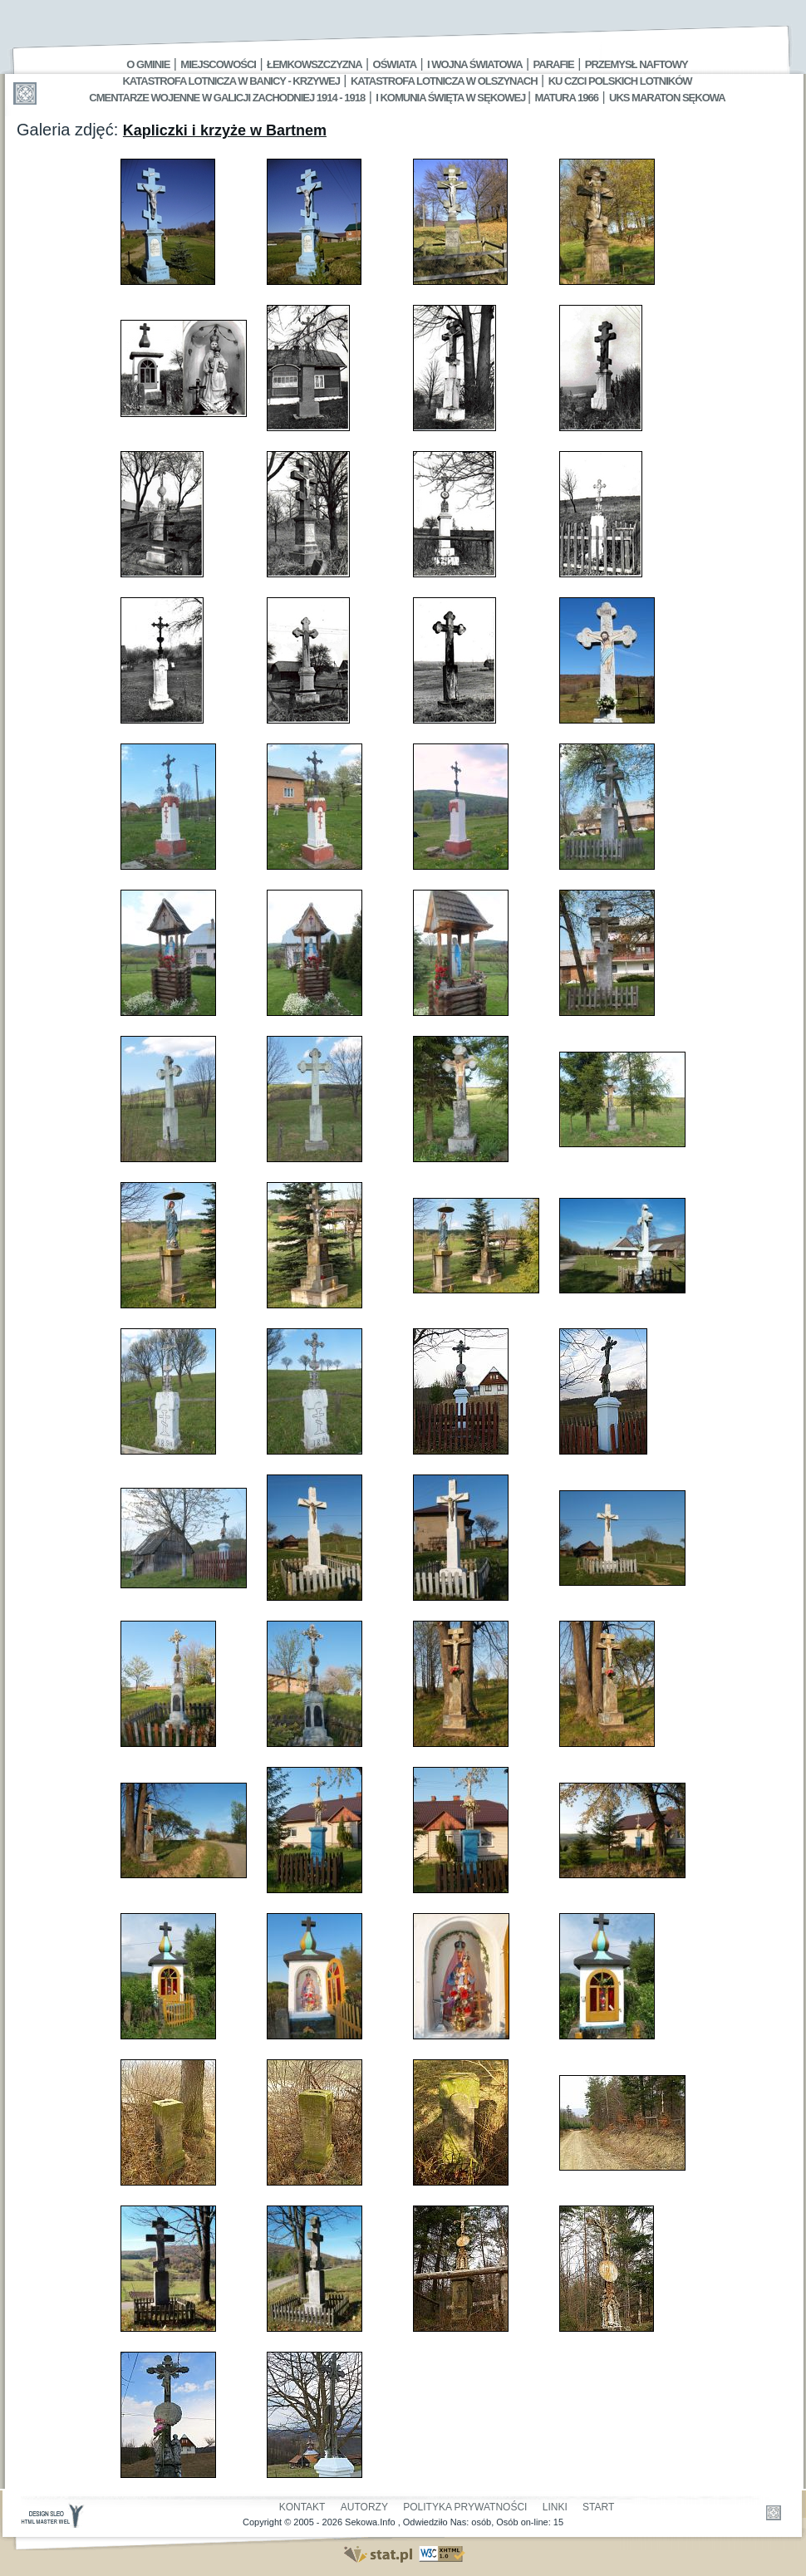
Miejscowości (218, 64)
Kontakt (302, 2507)
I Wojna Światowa (474, 64)
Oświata (394, 64)
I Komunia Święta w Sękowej (452, 97)
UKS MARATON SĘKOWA (667, 97)
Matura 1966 (566, 97)
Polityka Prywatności (465, 2507)
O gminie (148, 64)
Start (598, 2507)
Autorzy (364, 2507)
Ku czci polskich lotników (620, 81)
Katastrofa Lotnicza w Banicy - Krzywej (230, 81)
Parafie (553, 64)
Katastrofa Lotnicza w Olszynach (444, 81)
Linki (555, 2507)
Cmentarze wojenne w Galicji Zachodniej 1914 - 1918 (227, 97)
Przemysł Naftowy (636, 64)
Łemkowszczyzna (314, 64)
